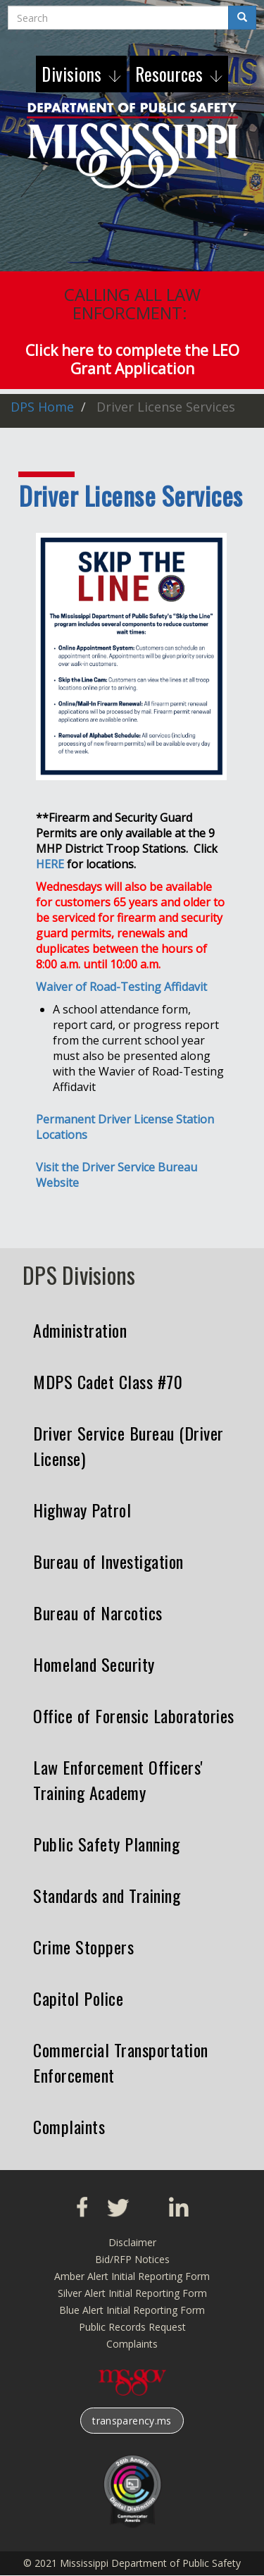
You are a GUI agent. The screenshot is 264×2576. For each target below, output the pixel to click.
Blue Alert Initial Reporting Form (132, 2310)
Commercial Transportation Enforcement (120, 2062)
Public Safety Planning (106, 1843)
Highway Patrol (82, 1509)
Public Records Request (132, 2327)
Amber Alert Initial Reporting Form (132, 2276)
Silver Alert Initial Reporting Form (132, 2293)
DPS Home (42, 406)
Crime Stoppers (83, 1946)
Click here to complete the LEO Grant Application (132, 359)
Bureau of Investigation (108, 1561)
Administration (80, 1330)
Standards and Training (106, 1895)
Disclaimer (132, 2242)
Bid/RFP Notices (132, 2259)
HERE (50, 864)
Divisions (74, 74)
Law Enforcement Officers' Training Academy (118, 1779)
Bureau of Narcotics (98, 1612)
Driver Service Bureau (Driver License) (128, 1445)
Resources (171, 74)
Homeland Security (94, 1664)
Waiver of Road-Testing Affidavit (121, 986)
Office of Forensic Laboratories (133, 1715)
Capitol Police (78, 1998)
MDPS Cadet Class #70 (107, 1381)
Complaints (69, 2126)
